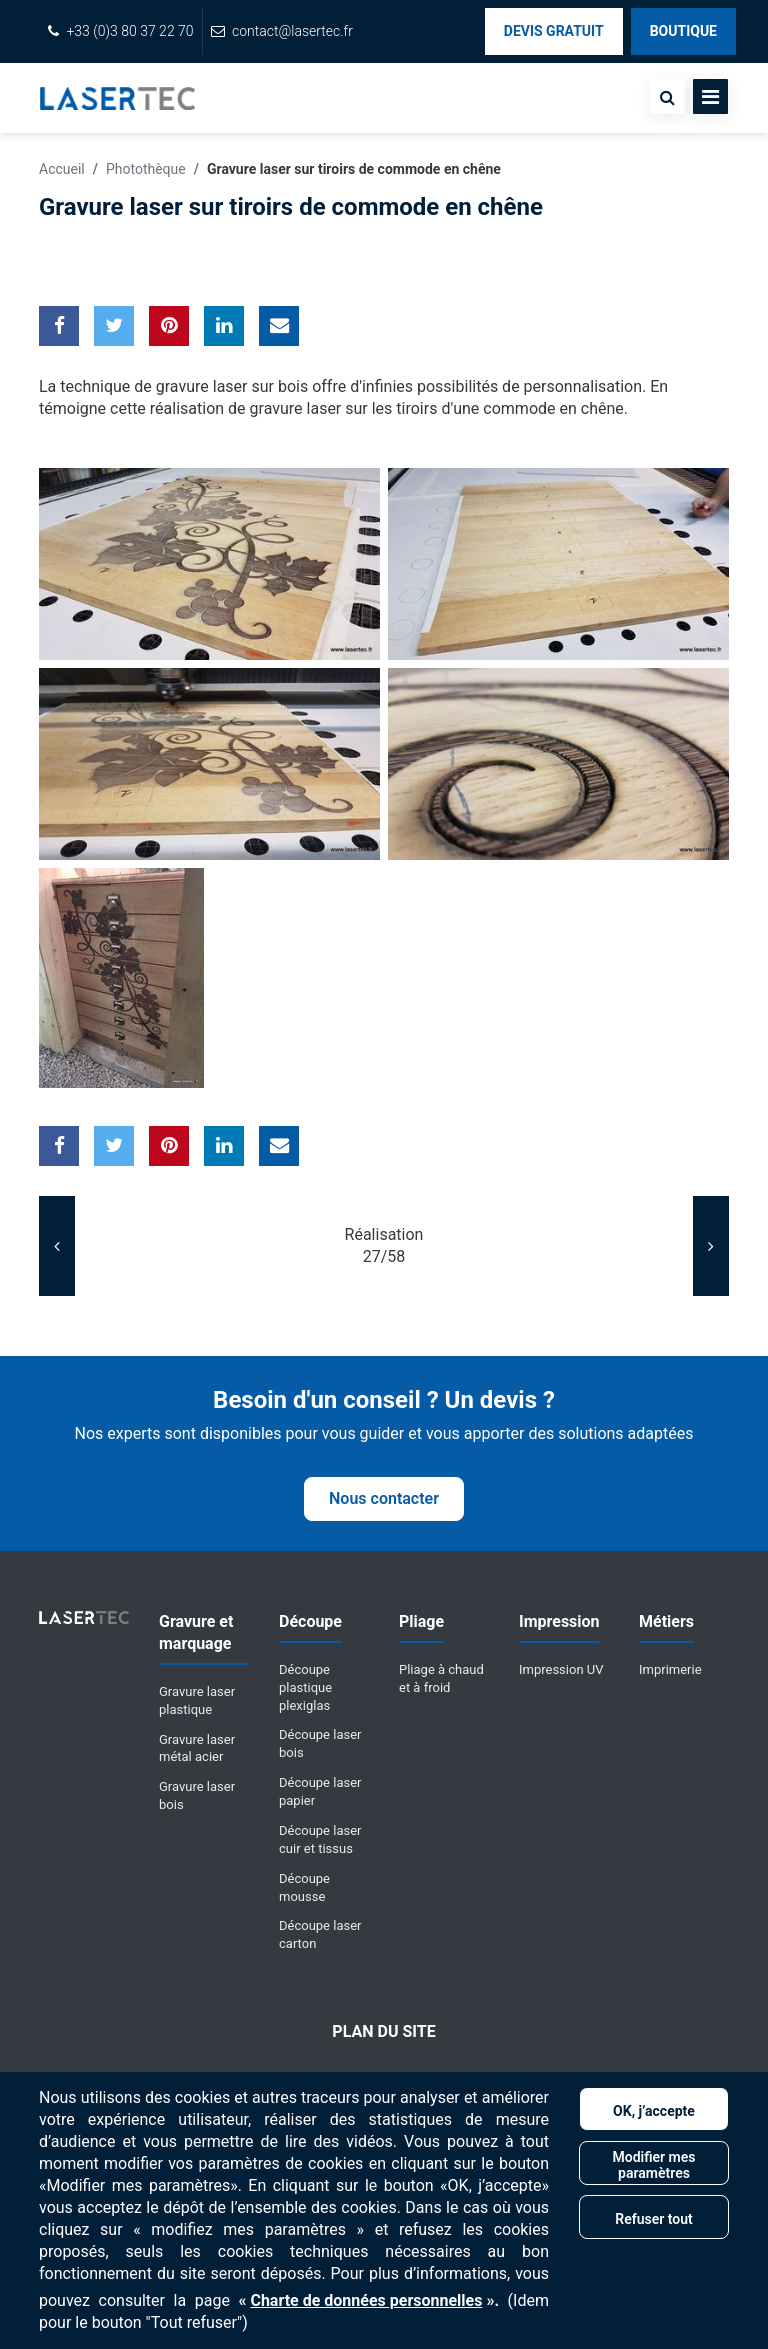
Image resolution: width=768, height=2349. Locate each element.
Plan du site (383, 2031)
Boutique (683, 31)
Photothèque (146, 169)
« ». (368, 2300)
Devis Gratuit (554, 31)
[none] (667, 96)
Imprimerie (670, 1669)
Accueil (62, 169)
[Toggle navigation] (710, 96)
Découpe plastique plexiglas (305, 1687)
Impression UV (561, 1669)
